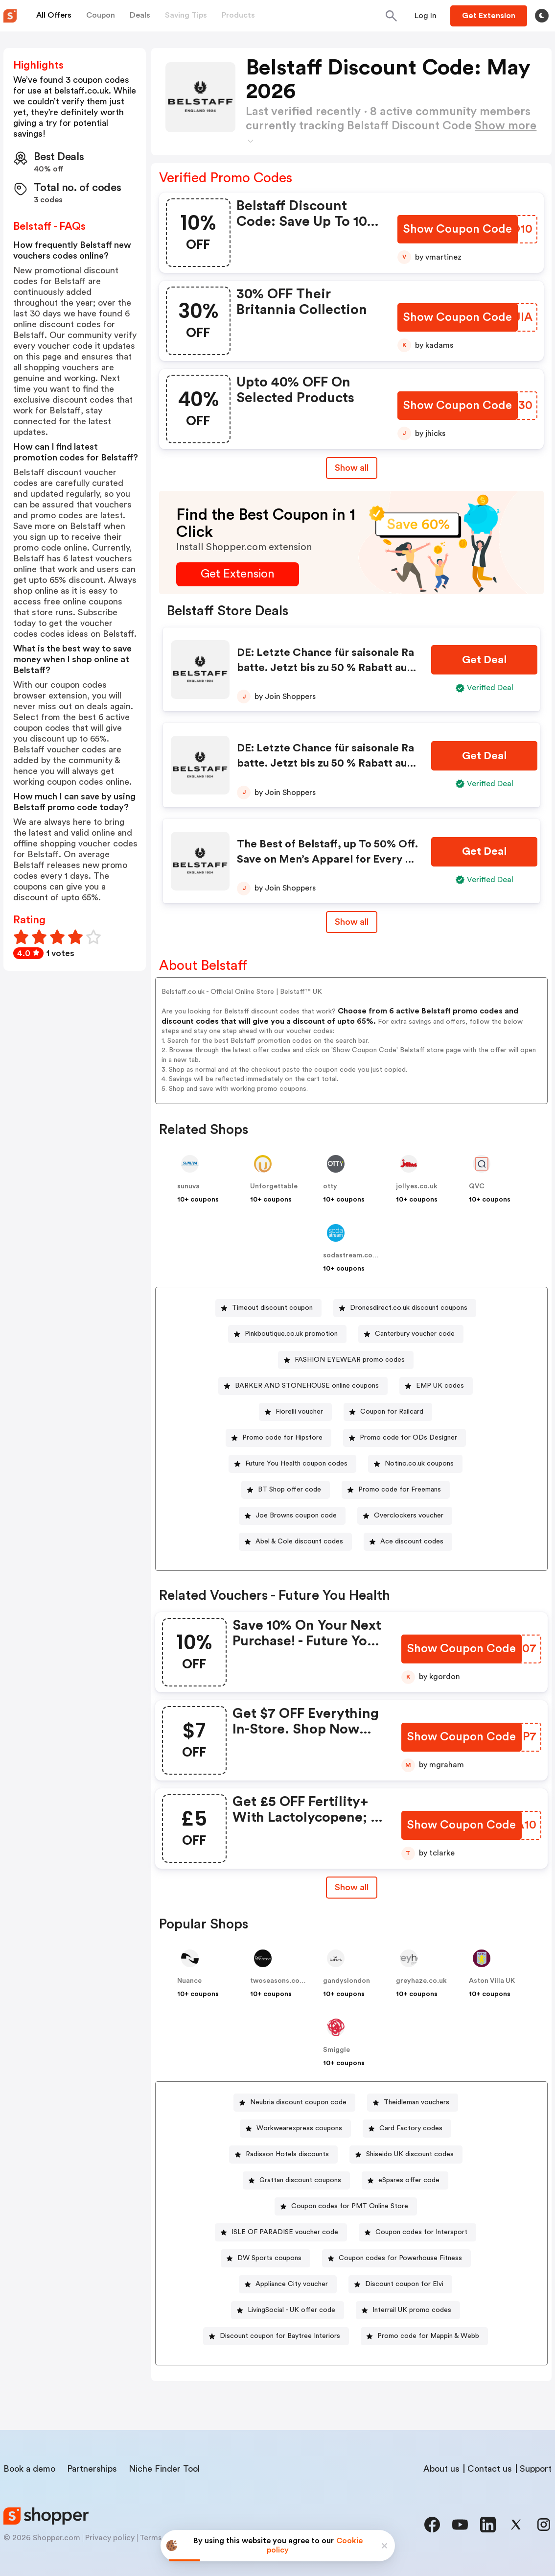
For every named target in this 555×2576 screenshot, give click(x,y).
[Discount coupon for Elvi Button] (400, 2284)
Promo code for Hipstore (282, 1437)
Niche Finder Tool (164, 2468)
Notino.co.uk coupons (419, 1463)
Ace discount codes (411, 1541)
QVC (477, 1186)
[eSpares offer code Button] (405, 2180)
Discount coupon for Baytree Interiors (280, 2336)
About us (441, 2468)
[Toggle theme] (542, 15)
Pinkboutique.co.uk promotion (291, 1333)
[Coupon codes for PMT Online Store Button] (346, 2206)
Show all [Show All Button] (352, 467)
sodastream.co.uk (352, 1255)
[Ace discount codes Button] (408, 1542)
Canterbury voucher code (415, 1333)
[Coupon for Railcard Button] (388, 1412)
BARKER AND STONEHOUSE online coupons (307, 1385)
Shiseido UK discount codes (410, 2154)
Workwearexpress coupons (299, 2128)
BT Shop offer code (289, 1489)
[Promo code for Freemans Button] (396, 1490)
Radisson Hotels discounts (287, 2154)
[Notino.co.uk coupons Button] (415, 1464)
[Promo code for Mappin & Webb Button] (424, 2336)
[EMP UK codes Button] (436, 1386)
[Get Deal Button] (484, 660)
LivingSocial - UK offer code (291, 2310)
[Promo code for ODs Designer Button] (404, 1438)
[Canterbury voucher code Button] (410, 1334)
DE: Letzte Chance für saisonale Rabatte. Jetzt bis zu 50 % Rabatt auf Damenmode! (325, 763)
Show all (352, 1887)
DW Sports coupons (269, 2258)
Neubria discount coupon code (298, 2102)
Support (536, 2468)
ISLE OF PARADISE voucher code (284, 2232)
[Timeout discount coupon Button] (268, 1308)
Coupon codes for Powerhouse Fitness (400, 2258)
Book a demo (29, 2468)
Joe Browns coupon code (296, 1515)
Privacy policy (110, 2538)
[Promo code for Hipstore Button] (278, 1438)
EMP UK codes (440, 1385)
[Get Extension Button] (237, 574)
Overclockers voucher (408, 1515)
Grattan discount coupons (300, 2180)
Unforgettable (274, 1186)
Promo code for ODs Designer (408, 1437)
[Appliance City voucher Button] (288, 2284)
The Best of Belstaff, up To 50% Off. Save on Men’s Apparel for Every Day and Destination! (327, 859)
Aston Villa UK (492, 1980)
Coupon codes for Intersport (421, 2232)
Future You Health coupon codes (296, 1463)
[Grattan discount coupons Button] (296, 2180)
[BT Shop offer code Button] (285, 1490)
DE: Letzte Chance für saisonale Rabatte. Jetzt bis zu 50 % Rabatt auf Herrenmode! (325, 667)
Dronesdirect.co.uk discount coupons (408, 1307)
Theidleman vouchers (416, 2102)
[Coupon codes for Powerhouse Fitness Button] (396, 2258)
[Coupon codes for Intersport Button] (417, 2232)
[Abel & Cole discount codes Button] (295, 1542)
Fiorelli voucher (299, 1411)
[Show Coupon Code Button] (458, 229)
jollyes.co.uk (417, 1186)
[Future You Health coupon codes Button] (292, 1464)
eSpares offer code (408, 2180)
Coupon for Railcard (391, 1411)
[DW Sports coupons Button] (265, 2258)
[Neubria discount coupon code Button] (294, 2103)
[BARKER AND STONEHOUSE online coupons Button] (303, 1386)
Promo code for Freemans (399, 1489)
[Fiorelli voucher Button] (295, 1412)
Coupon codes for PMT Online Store (349, 2206)
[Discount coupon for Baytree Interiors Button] (276, 2336)
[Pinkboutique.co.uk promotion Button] (287, 1334)
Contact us (489, 2468)
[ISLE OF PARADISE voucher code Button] (281, 2232)
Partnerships (92, 2468)
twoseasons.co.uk (279, 1980)
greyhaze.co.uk (421, 1980)
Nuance (189, 1980)
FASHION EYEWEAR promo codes (350, 1359)
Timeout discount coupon (272, 1307)
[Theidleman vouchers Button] (412, 2103)
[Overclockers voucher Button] (404, 1516)
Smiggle (336, 2049)
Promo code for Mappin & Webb (428, 2336)
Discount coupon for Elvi (404, 2284)
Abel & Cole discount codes (299, 1541)
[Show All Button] (351, 1888)
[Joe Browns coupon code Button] (292, 1516)
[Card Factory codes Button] (407, 2128)
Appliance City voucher (291, 2284)
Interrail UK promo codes (411, 2310)
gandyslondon (346, 1980)
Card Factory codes (410, 2128)
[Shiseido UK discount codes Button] (405, 2154)
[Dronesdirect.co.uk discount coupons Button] (404, 1308)
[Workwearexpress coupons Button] (295, 2128)
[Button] (425, 15)
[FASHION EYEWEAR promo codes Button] (346, 1360)
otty (330, 1186)
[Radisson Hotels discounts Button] (283, 2154)
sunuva (188, 1186)
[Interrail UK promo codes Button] (408, 2310)
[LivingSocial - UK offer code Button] (287, 2310)
